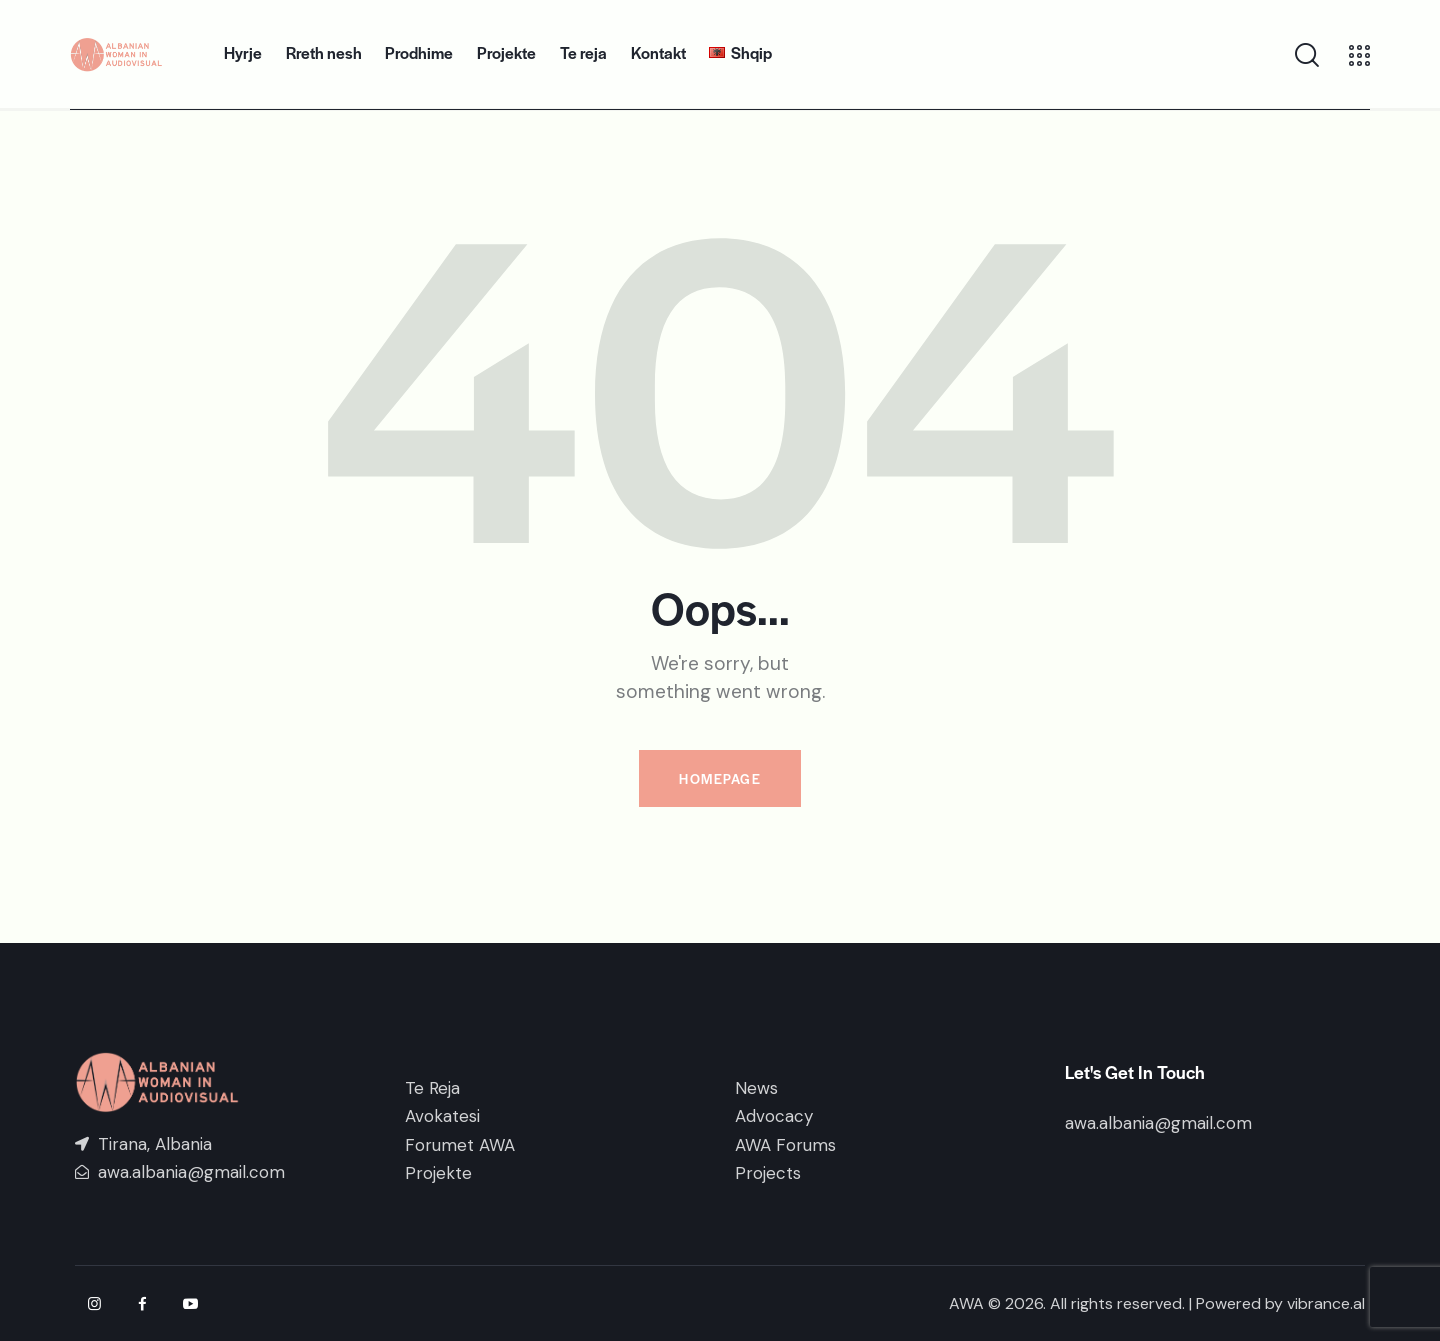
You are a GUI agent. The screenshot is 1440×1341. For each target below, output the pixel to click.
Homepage (720, 778)
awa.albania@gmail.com (1158, 1123)
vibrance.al (1326, 1303)
